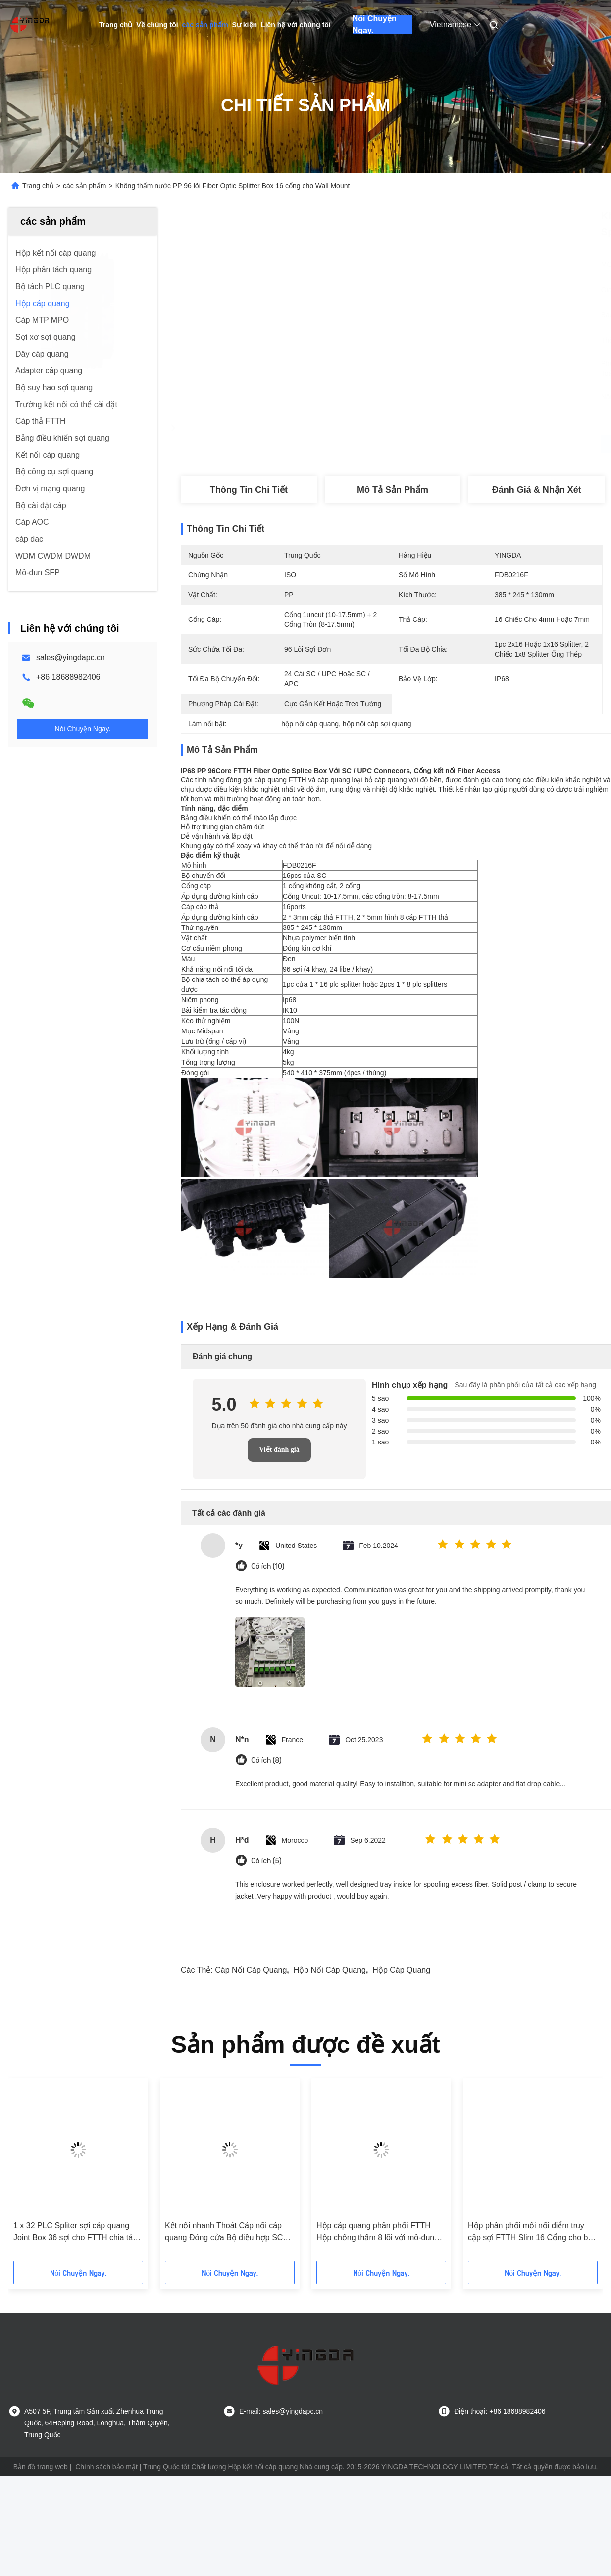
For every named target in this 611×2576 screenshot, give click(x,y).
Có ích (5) (266, 1861)
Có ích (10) (267, 1566)
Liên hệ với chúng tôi (296, 25)
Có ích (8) (266, 1760)
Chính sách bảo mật (106, 2467)
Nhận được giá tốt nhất (444, 444)
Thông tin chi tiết (249, 490)
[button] (47, 2173)
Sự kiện (244, 25)
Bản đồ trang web (40, 2467)
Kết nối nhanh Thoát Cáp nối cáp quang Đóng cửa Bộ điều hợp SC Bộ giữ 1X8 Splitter (224, 2232)
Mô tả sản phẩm (392, 490)
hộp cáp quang (401, 1970)
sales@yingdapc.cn (70, 657)
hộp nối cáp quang (330, 1970)
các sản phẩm (205, 25)
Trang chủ (115, 25)
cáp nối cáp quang (251, 1970)
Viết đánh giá (279, 1449)
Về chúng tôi (157, 25)
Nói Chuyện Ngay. (375, 24)
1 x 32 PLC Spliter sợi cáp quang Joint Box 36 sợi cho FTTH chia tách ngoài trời (77, 2232)
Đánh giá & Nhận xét (536, 490)
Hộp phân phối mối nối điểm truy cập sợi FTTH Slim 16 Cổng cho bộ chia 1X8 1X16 (530, 2232)
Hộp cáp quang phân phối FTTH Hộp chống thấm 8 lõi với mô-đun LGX (375, 2232)
